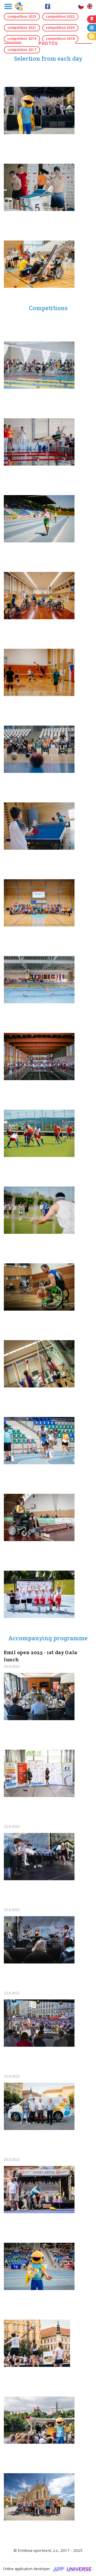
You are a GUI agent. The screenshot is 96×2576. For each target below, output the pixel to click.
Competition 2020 (60, 27)
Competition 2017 (21, 50)
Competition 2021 (21, 27)
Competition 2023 (21, 16)
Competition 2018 (60, 38)
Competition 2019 (21, 38)
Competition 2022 (60, 16)
